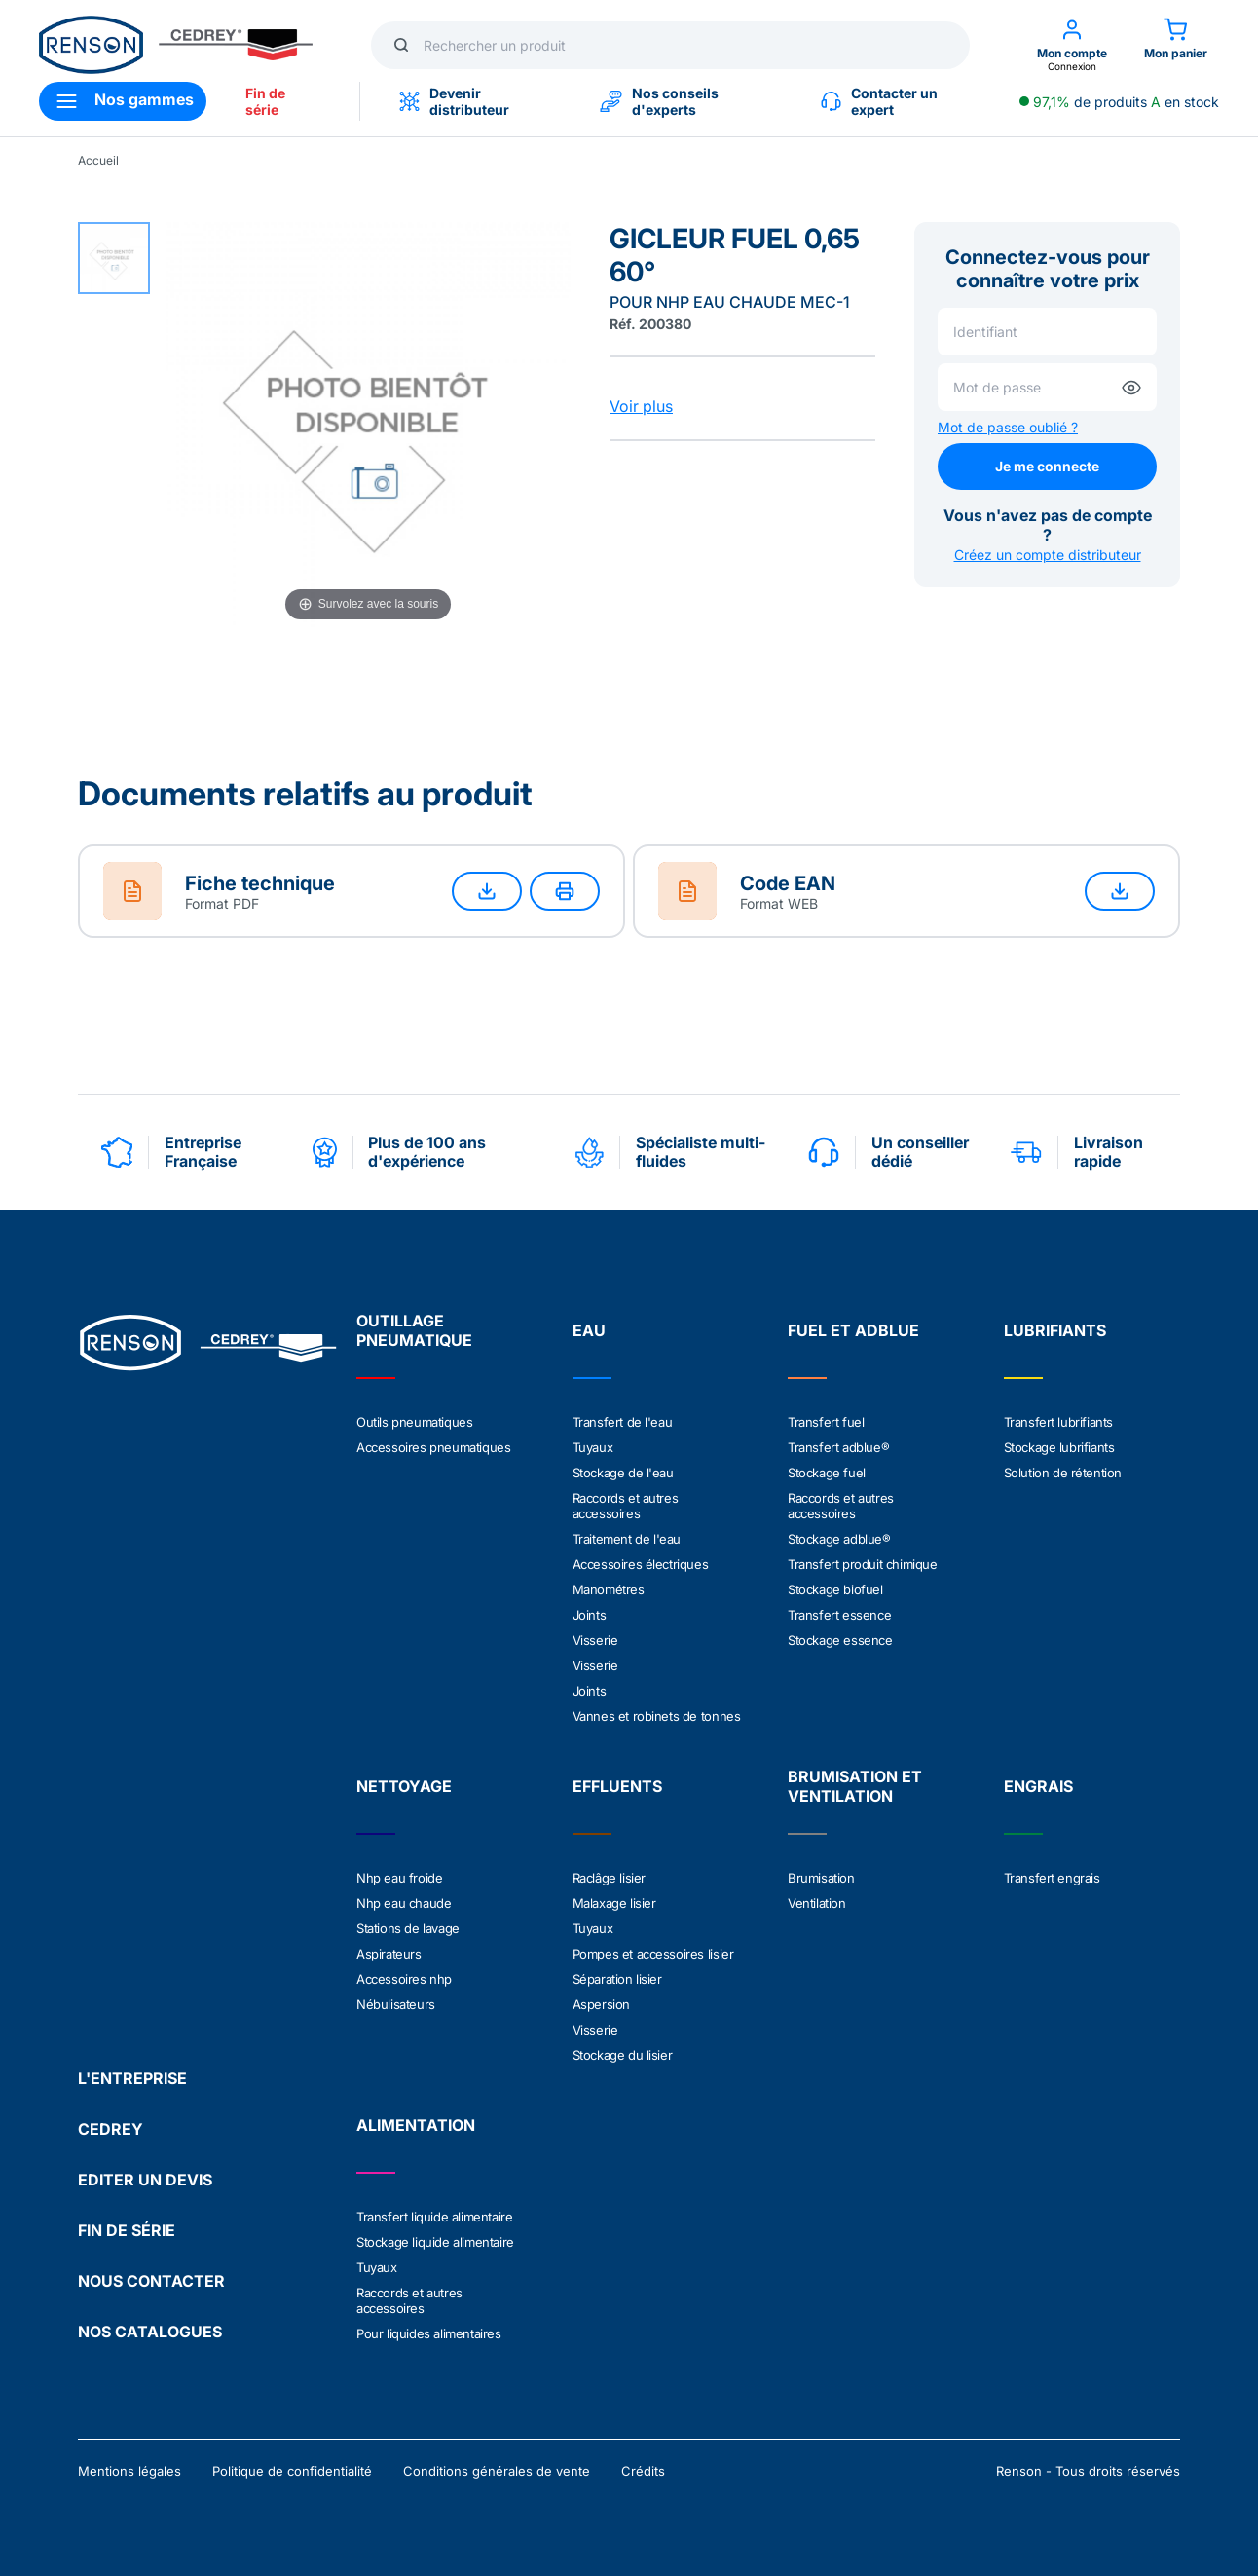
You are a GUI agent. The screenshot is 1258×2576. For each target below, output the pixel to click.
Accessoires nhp (404, 1979)
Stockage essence (840, 1640)
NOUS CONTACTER (151, 2281)
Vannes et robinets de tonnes (657, 1716)
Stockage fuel (827, 1472)
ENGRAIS (1038, 1786)
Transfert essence (839, 1615)
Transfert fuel (826, 1422)
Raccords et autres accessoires (626, 1505)
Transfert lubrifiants (1059, 1422)
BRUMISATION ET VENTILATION (855, 1786)
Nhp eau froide (399, 1877)
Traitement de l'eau (627, 1539)
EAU (589, 1330)
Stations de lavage (408, 1928)
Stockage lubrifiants (1059, 1447)
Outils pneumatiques (414, 1422)
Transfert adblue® (838, 1447)
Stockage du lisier (623, 2055)
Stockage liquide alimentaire (435, 2242)
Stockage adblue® (839, 1539)
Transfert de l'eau (623, 1422)
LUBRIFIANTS (1055, 1330)
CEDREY (110, 2129)
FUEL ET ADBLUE (853, 1330)
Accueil (98, 160)
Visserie (595, 1640)
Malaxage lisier (614, 1903)
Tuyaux (593, 1447)
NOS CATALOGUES (150, 2331)
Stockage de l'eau (623, 1472)
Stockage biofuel (835, 1589)
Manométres (609, 1589)
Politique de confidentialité (292, 2471)
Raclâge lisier (609, 1877)
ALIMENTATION (415, 2125)
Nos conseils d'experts (659, 101)
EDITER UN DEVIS (145, 2179)
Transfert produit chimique (863, 1564)
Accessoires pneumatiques (433, 1447)
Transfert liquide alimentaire (434, 2216)
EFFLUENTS (617, 1786)
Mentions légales (129, 2471)
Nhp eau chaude (403, 1903)
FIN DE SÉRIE (126, 2230)
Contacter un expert (879, 101)
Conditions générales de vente (496, 2471)
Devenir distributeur (454, 101)
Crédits (643, 2471)
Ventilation (817, 1903)
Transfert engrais (1052, 1877)
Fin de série (265, 101)
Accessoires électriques (641, 1564)
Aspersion (601, 2004)
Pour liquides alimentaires (428, 2333)
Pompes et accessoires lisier (653, 1953)
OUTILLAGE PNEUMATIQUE (414, 1330)
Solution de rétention (1063, 1472)
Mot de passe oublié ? (1008, 427)
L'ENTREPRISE (132, 2078)
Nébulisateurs (395, 2004)
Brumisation (821, 1877)
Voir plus (641, 406)
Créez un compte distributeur (1047, 554)
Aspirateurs (389, 1953)
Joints (590, 1615)
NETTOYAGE (404, 1786)
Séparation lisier (617, 1979)
